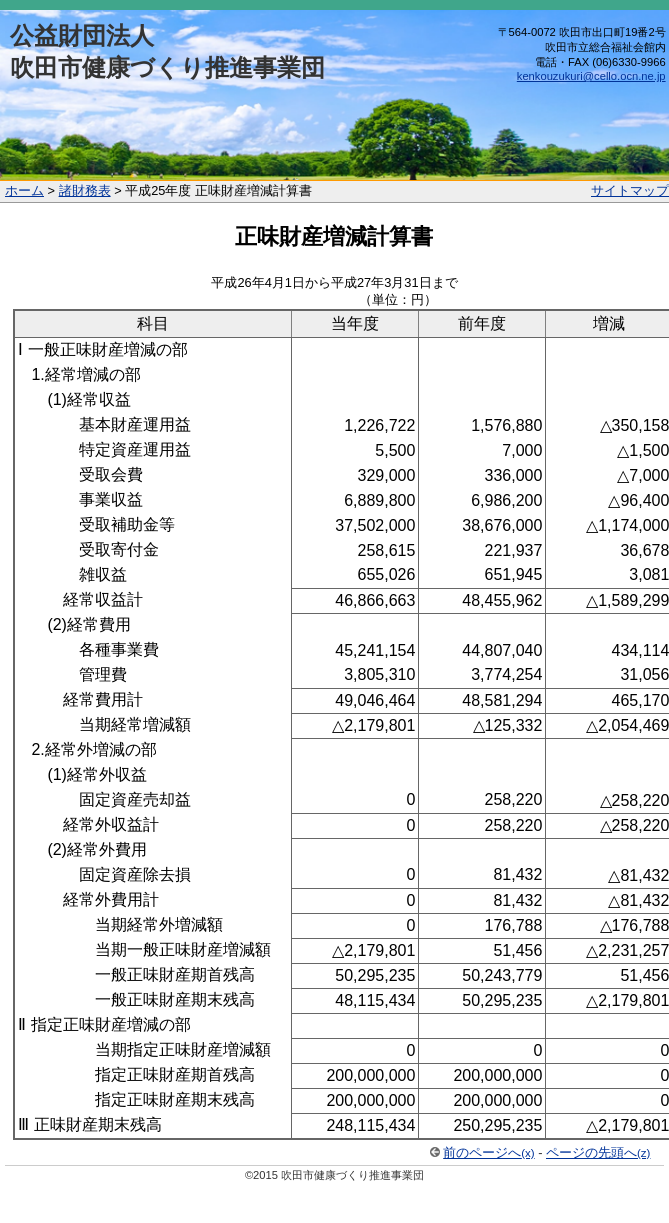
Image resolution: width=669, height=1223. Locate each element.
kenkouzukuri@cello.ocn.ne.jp (591, 76)
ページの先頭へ (598, 1152)
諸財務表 (85, 190)
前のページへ (488, 1152)
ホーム (24, 190)
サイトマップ (630, 190)
